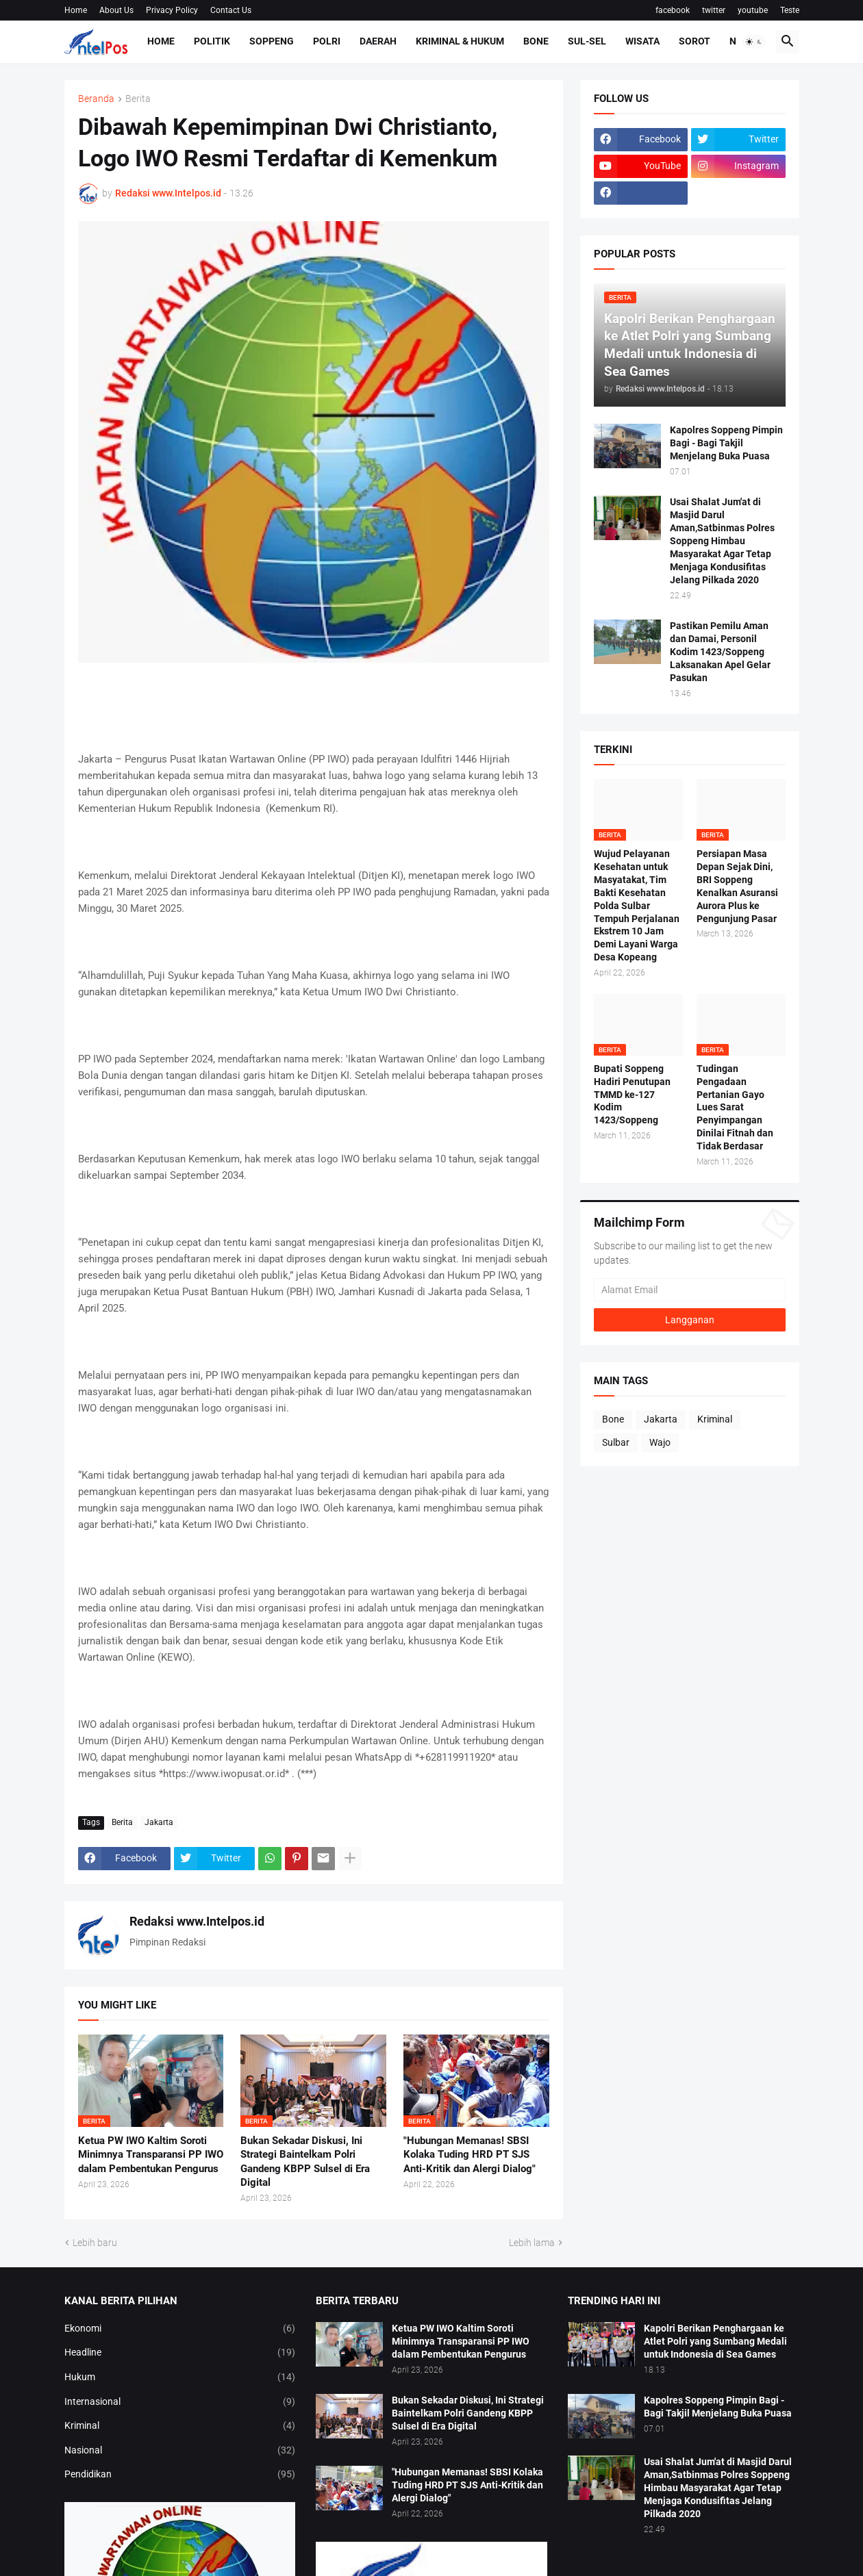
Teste (789, 10)
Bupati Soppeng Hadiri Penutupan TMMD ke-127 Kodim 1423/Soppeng (632, 1094)
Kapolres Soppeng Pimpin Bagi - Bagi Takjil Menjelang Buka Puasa (726, 442)
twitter (713, 10)
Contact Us (230, 10)
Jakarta (159, 1822)
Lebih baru (95, 2242)
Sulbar (615, 1442)
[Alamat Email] (690, 1289)
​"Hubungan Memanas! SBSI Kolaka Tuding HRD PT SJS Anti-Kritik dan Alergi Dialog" (469, 2154)
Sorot (694, 41)
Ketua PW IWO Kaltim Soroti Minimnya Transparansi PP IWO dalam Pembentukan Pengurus (150, 2154)
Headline (180, 2353)
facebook (672, 10)
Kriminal (714, 1419)
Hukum (180, 2377)
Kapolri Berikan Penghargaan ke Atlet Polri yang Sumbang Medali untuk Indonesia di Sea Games (715, 2341)
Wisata (642, 41)
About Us (116, 10)
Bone (536, 41)
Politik (212, 41)
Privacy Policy (172, 10)
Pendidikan (180, 2475)
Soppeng (271, 41)
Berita (138, 99)
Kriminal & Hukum (460, 41)
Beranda (96, 99)
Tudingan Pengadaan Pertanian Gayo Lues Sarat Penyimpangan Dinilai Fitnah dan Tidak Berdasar (735, 1107)
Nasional (180, 2451)
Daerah (378, 41)
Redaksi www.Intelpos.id (196, 1921)
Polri (326, 41)
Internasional (180, 2402)
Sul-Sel (587, 41)
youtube (753, 10)
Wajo (660, 1442)
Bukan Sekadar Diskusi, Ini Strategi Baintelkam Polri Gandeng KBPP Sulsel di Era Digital (305, 2161)
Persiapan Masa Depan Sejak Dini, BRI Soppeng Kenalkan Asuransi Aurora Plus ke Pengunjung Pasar (737, 885)
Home (75, 10)
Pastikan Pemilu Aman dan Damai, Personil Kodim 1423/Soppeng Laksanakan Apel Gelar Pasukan (720, 651)
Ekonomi (180, 2329)
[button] (754, 42)
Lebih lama (532, 2242)
